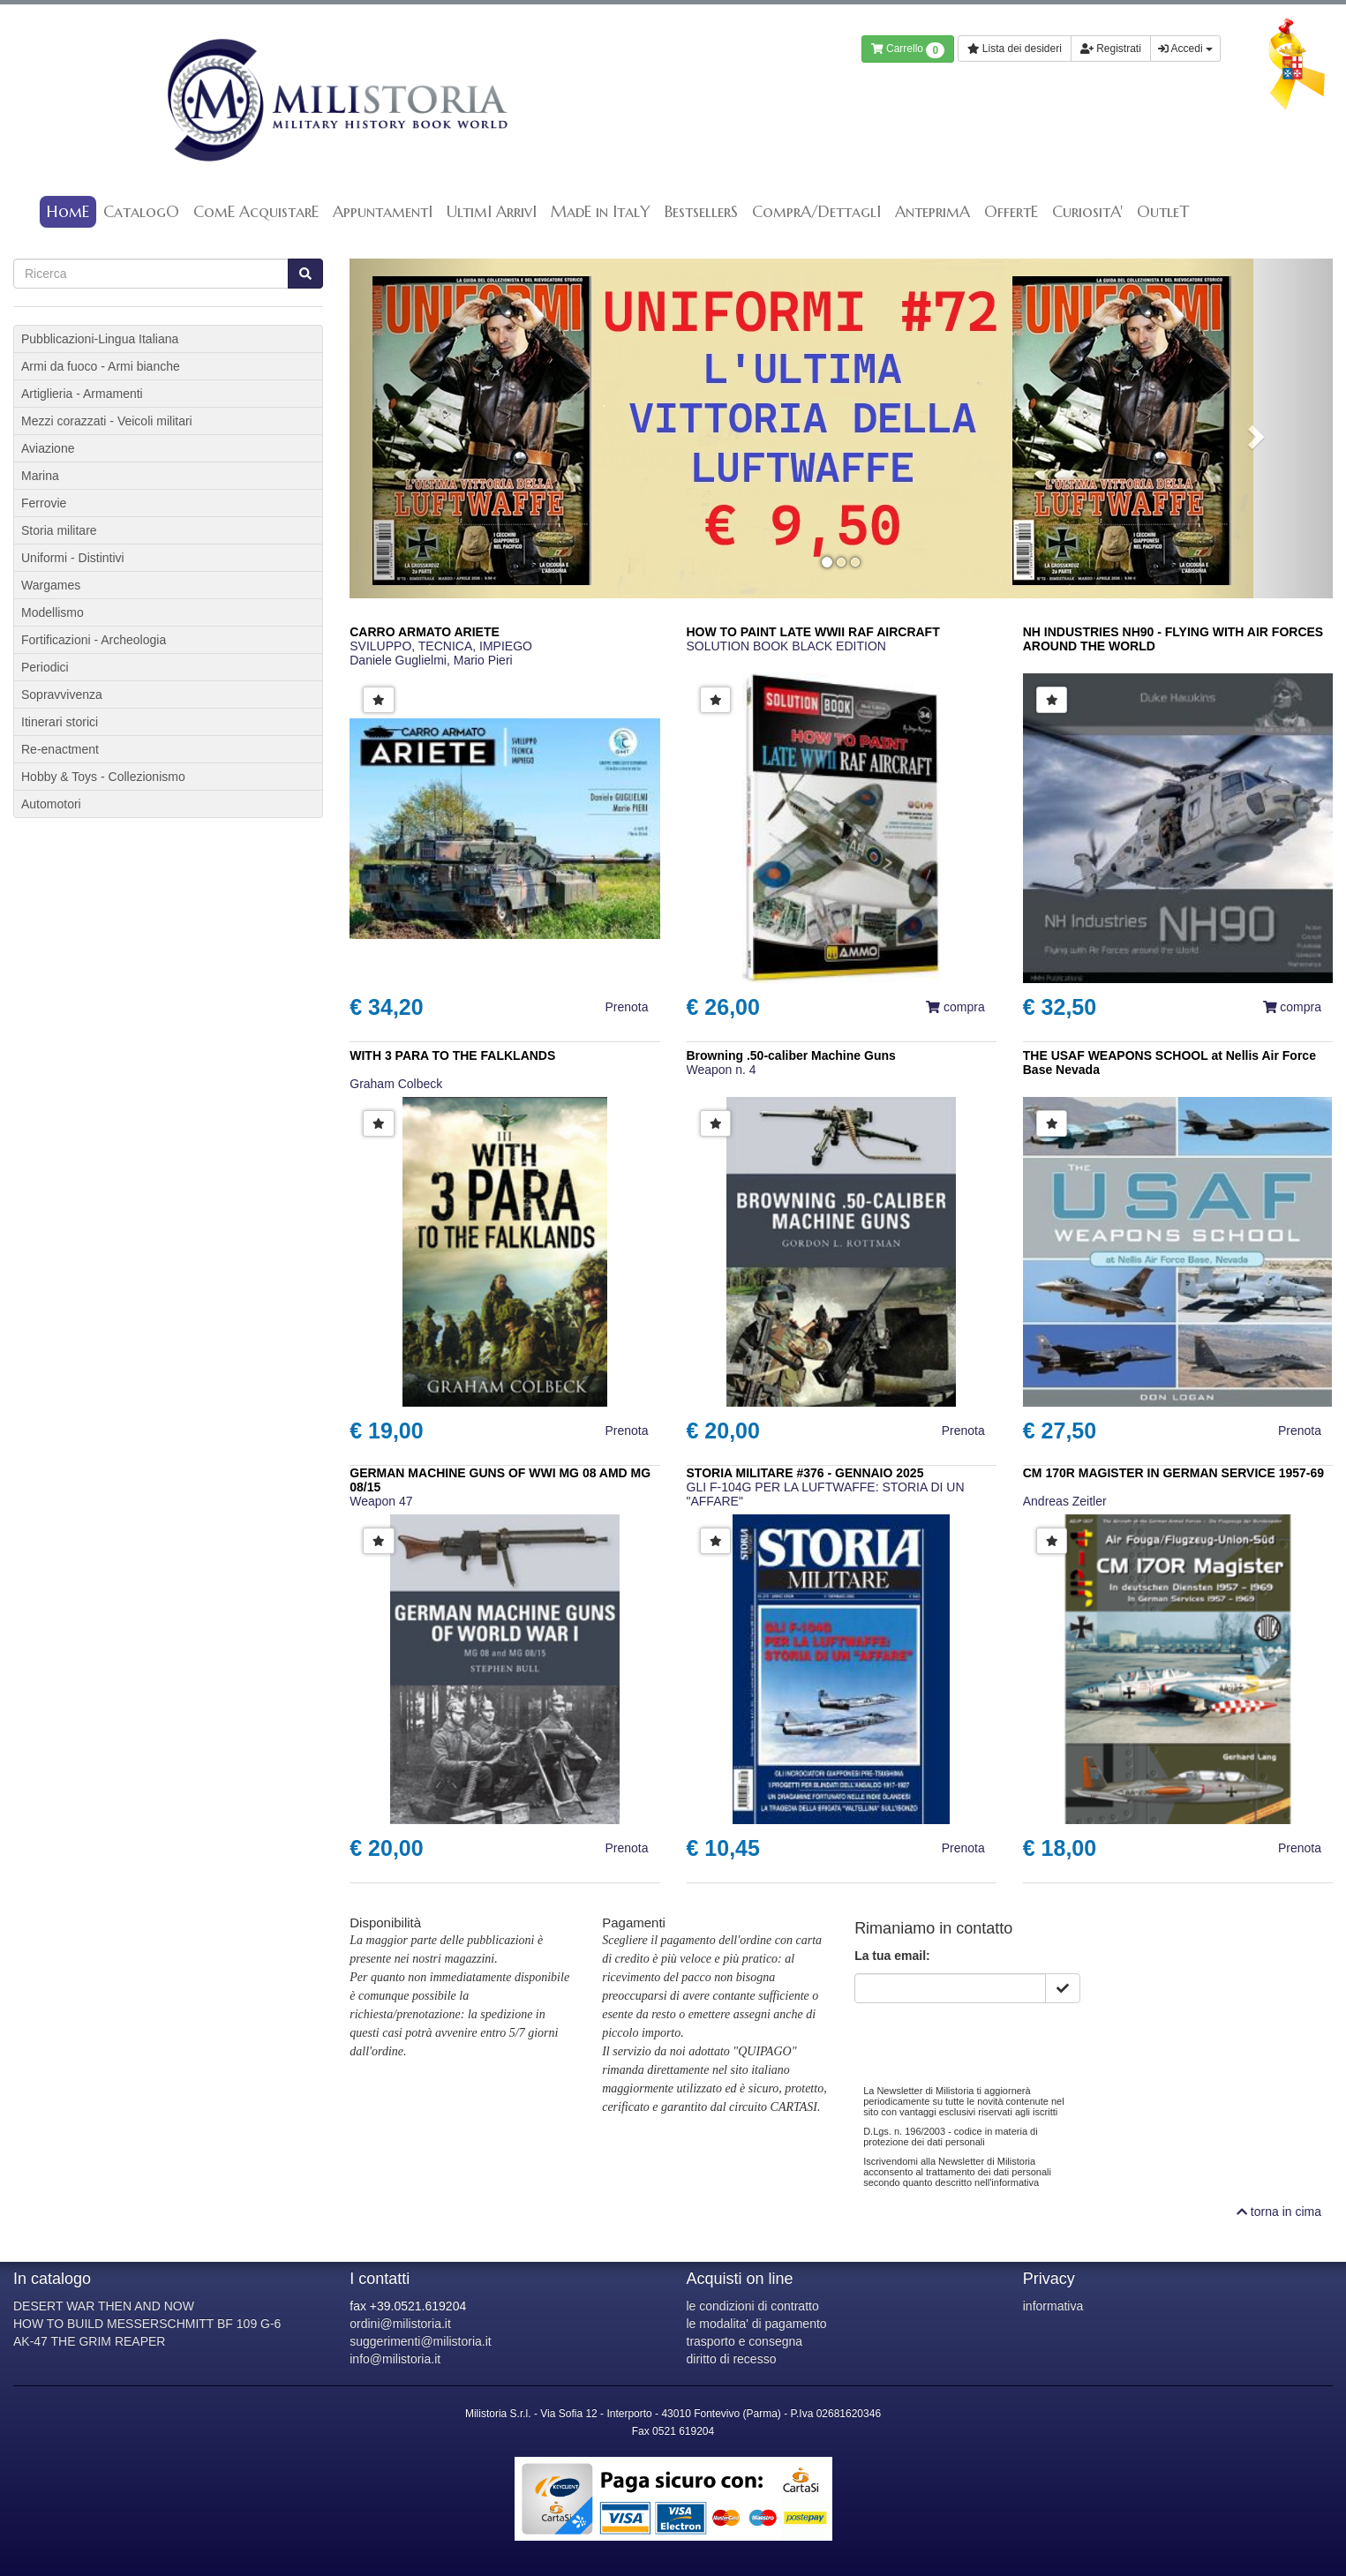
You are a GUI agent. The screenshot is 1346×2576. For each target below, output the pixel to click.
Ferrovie (43, 503)
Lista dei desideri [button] (1014, 48)
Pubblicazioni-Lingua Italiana (99, 339)
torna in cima (1279, 2211)
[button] (423, 428)
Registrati (1110, 48)
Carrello (907, 50)
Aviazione (47, 448)
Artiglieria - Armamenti (82, 394)
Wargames (50, 585)
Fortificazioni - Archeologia (93, 640)
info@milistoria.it (395, 2359)
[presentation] (988, 2037)
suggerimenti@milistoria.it (420, 2341)
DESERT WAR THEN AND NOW (103, 2306)
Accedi (1185, 48)
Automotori (51, 804)
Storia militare (59, 530)
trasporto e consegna (745, 2341)
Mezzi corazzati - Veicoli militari (106, 421)
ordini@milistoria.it (400, 2324)
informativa (1053, 2306)
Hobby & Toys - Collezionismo (103, 777)
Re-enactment (60, 749)
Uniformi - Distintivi (72, 558)
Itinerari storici (59, 722)
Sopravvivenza (61, 694)
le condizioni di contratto (753, 2306)
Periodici (45, 667)
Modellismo (52, 612)
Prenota (626, 1007)
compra (955, 1007)
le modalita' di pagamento (757, 2324)
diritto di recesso (732, 2359)
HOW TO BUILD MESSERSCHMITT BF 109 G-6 (147, 2324)
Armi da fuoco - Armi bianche (100, 366)
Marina (40, 476)
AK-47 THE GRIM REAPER (89, 2341)
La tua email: (892, 1956)
